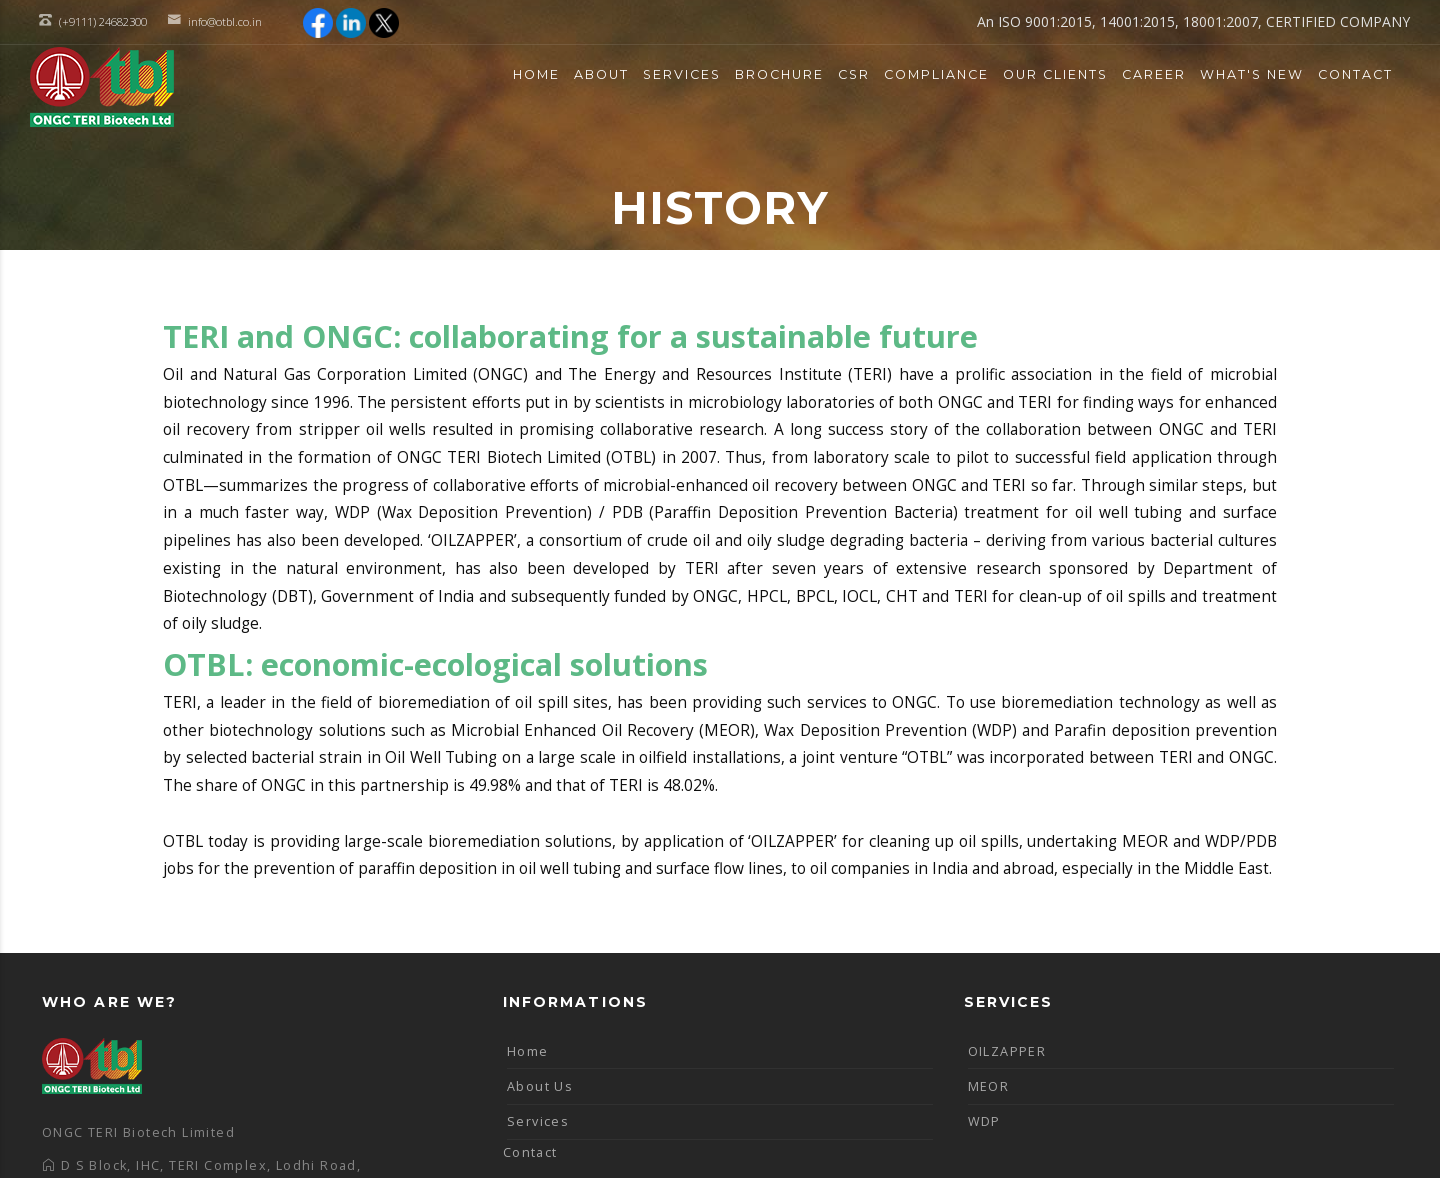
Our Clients (1055, 74)
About (601, 74)
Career (1154, 74)
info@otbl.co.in (225, 21)
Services (682, 74)
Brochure (779, 74)
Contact (1355, 74)
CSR (854, 74)
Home (536, 74)
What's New (1252, 74)
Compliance (936, 74)
